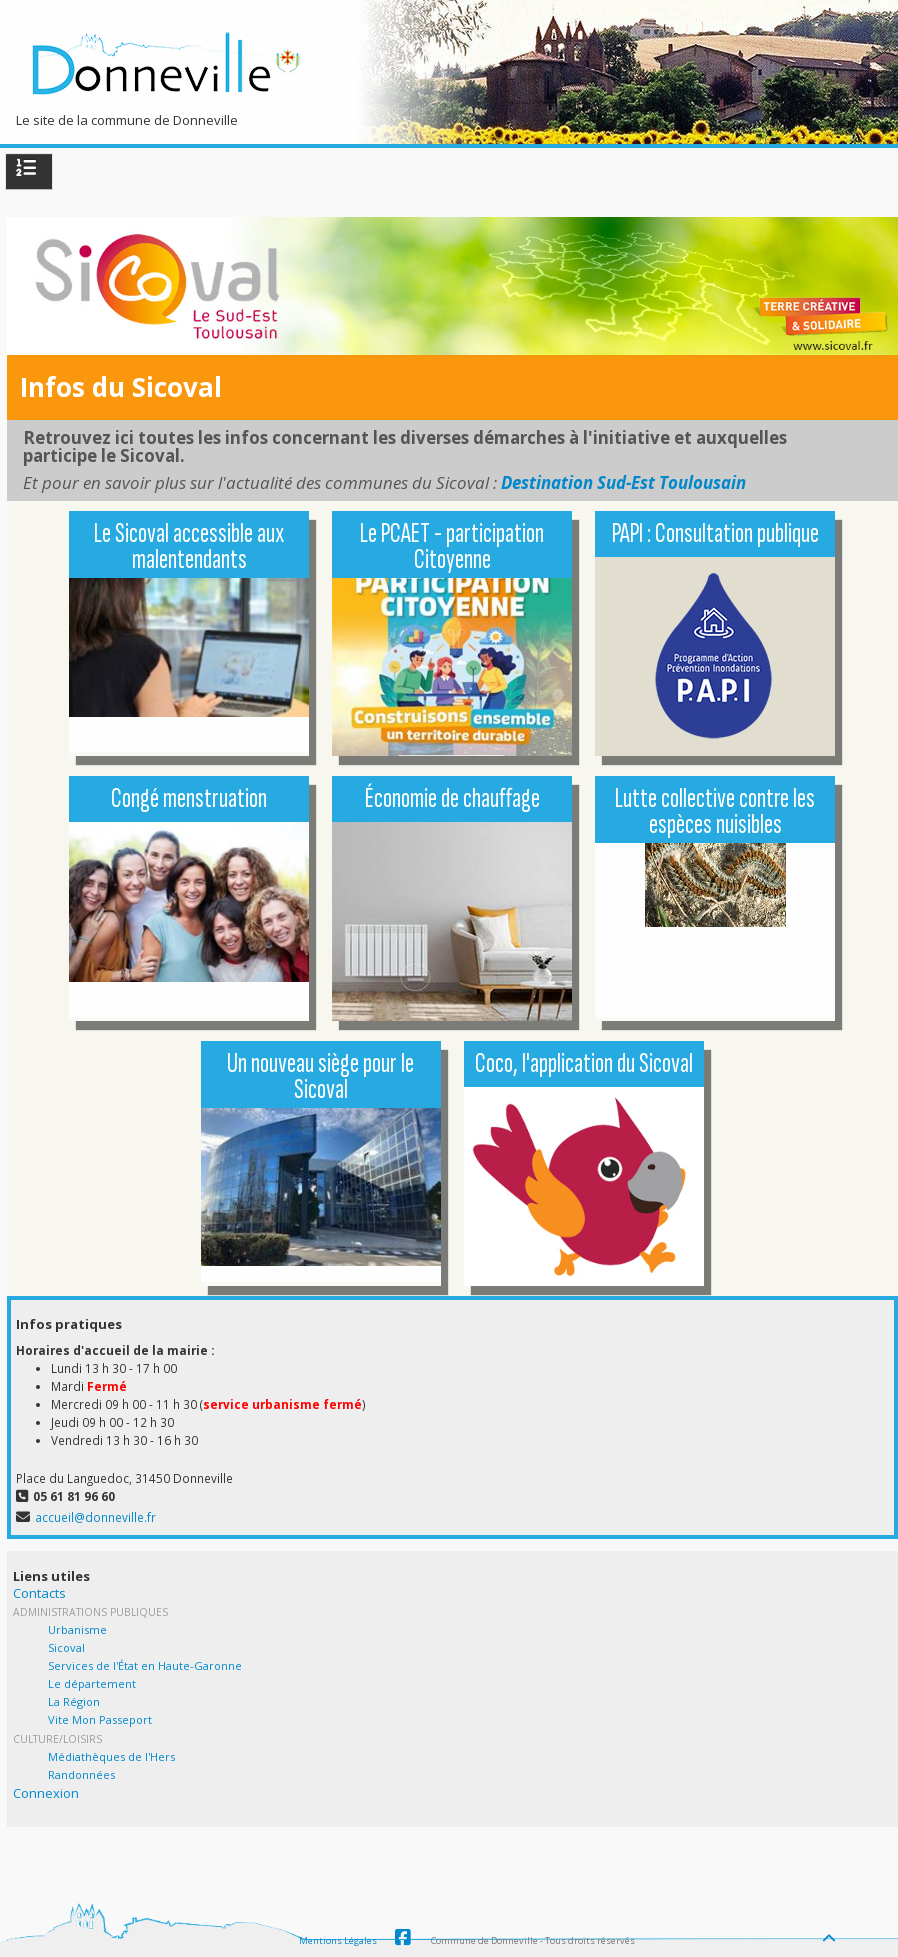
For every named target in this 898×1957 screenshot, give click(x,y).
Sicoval (66, 1647)
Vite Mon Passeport (100, 1719)
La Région (74, 1701)
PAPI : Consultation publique (715, 533)
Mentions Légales (338, 1940)
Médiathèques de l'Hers (111, 1756)
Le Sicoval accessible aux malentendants (189, 546)
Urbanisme (77, 1629)
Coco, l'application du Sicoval (584, 1063)
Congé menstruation (189, 798)
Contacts (39, 1593)
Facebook (403, 1938)
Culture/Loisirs (57, 1739)
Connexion (46, 1793)
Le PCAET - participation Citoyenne (452, 546)
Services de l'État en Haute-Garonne (145, 1665)
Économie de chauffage (452, 798)
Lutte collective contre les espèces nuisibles (715, 811)
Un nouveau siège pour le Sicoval (320, 1076)
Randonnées (81, 1774)
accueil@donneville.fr (95, 1517)
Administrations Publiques (90, 1612)
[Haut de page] (831, 1933)
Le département (92, 1683)
